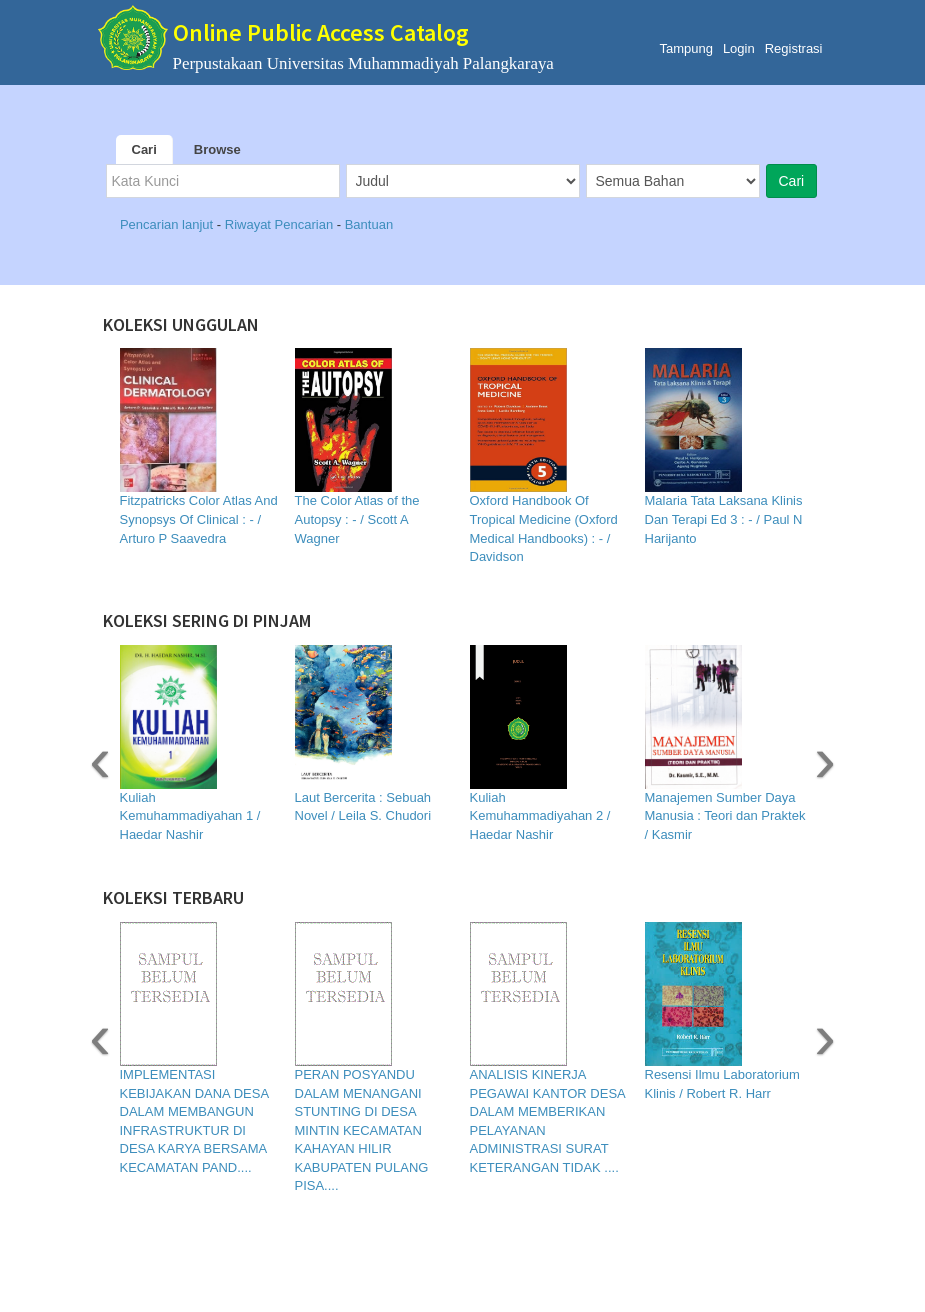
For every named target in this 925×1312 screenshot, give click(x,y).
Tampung (685, 48)
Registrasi (794, 48)
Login (739, 48)
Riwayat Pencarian (281, 224)
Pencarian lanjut (168, 224)
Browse (217, 149)
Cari (144, 149)
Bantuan (369, 224)
